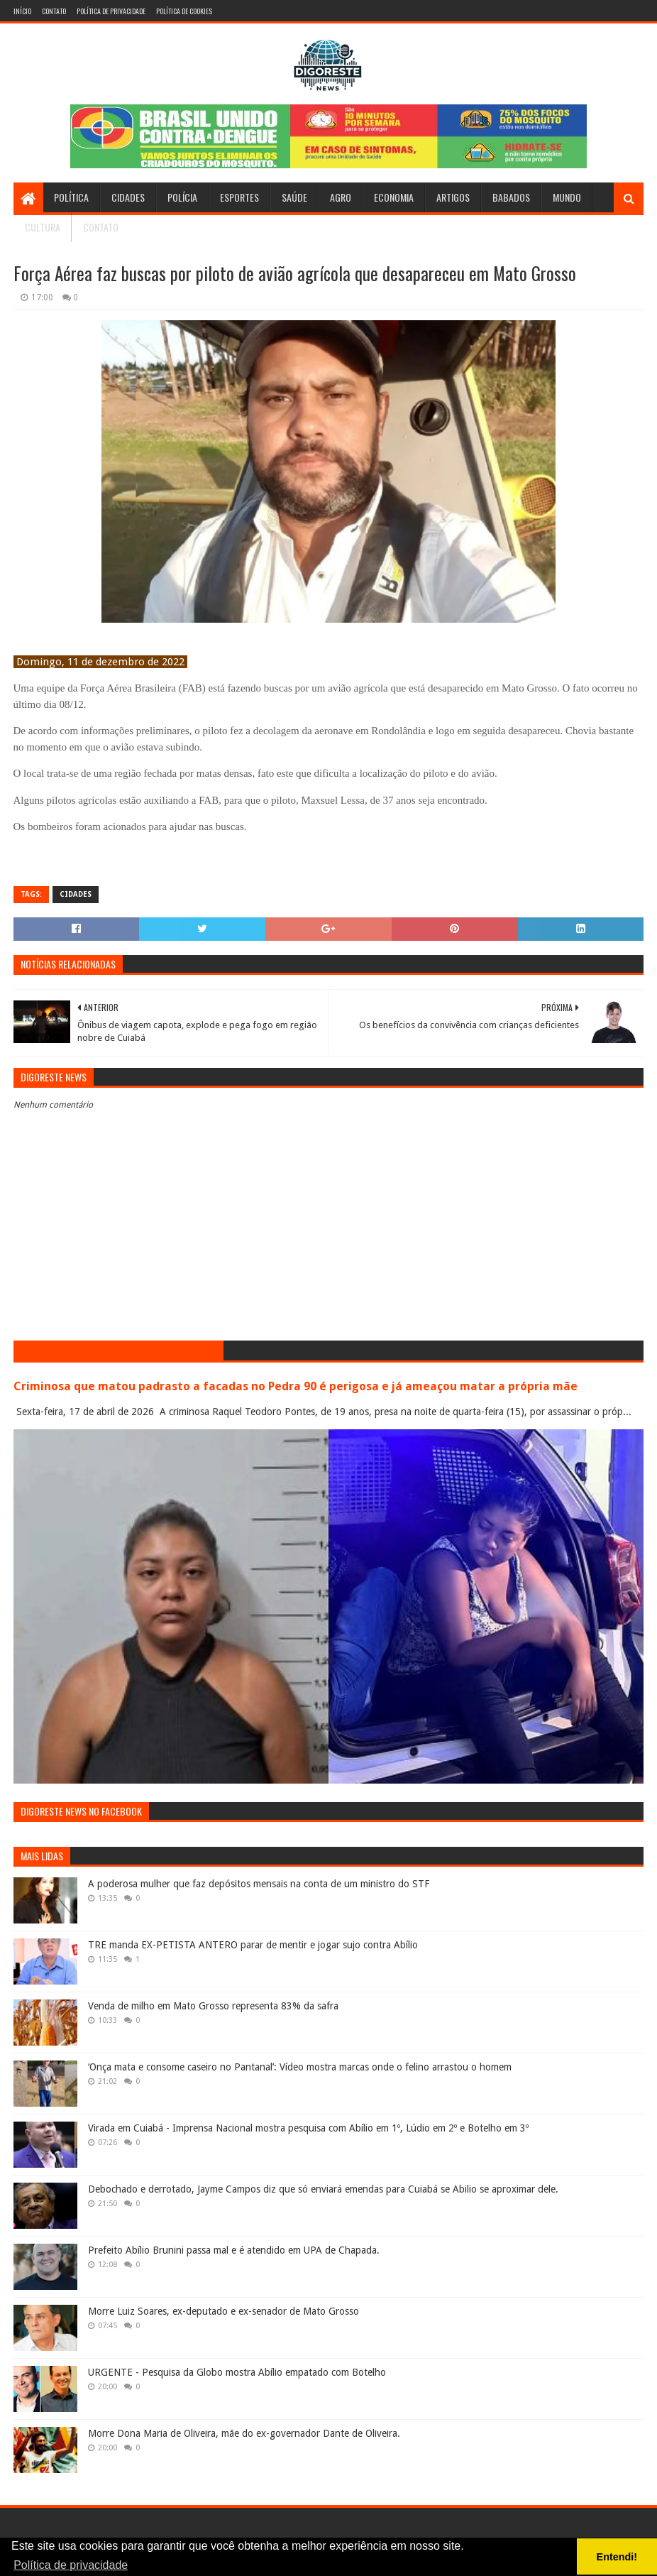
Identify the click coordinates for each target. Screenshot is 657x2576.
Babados (511, 197)
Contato (54, 11)
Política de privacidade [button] (70, 2565)
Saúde (294, 197)
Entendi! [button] (617, 2557)
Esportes (239, 197)
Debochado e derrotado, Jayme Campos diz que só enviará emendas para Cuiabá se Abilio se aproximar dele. (323, 2189)
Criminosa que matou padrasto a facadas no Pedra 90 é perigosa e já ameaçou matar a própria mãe (295, 1386)
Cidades (128, 197)
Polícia (182, 197)
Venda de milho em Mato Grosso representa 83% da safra (213, 2006)
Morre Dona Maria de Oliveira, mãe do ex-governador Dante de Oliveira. (244, 2433)
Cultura (42, 226)
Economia (394, 197)
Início (22, 11)
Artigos (453, 197)
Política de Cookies (184, 11)
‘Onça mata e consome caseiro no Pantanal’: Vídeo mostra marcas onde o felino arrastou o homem (300, 2067)
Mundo (567, 197)
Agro (340, 197)
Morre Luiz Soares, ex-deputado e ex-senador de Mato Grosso (223, 2311)
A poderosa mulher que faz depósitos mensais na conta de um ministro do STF (258, 1883)
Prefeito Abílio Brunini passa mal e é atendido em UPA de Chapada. (234, 2250)
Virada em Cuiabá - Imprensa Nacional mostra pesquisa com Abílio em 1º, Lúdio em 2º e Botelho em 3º (308, 2128)
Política (71, 197)
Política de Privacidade (111, 11)
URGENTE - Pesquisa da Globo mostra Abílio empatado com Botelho (237, 2372)
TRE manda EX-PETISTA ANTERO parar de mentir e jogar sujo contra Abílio (253, 1944)
